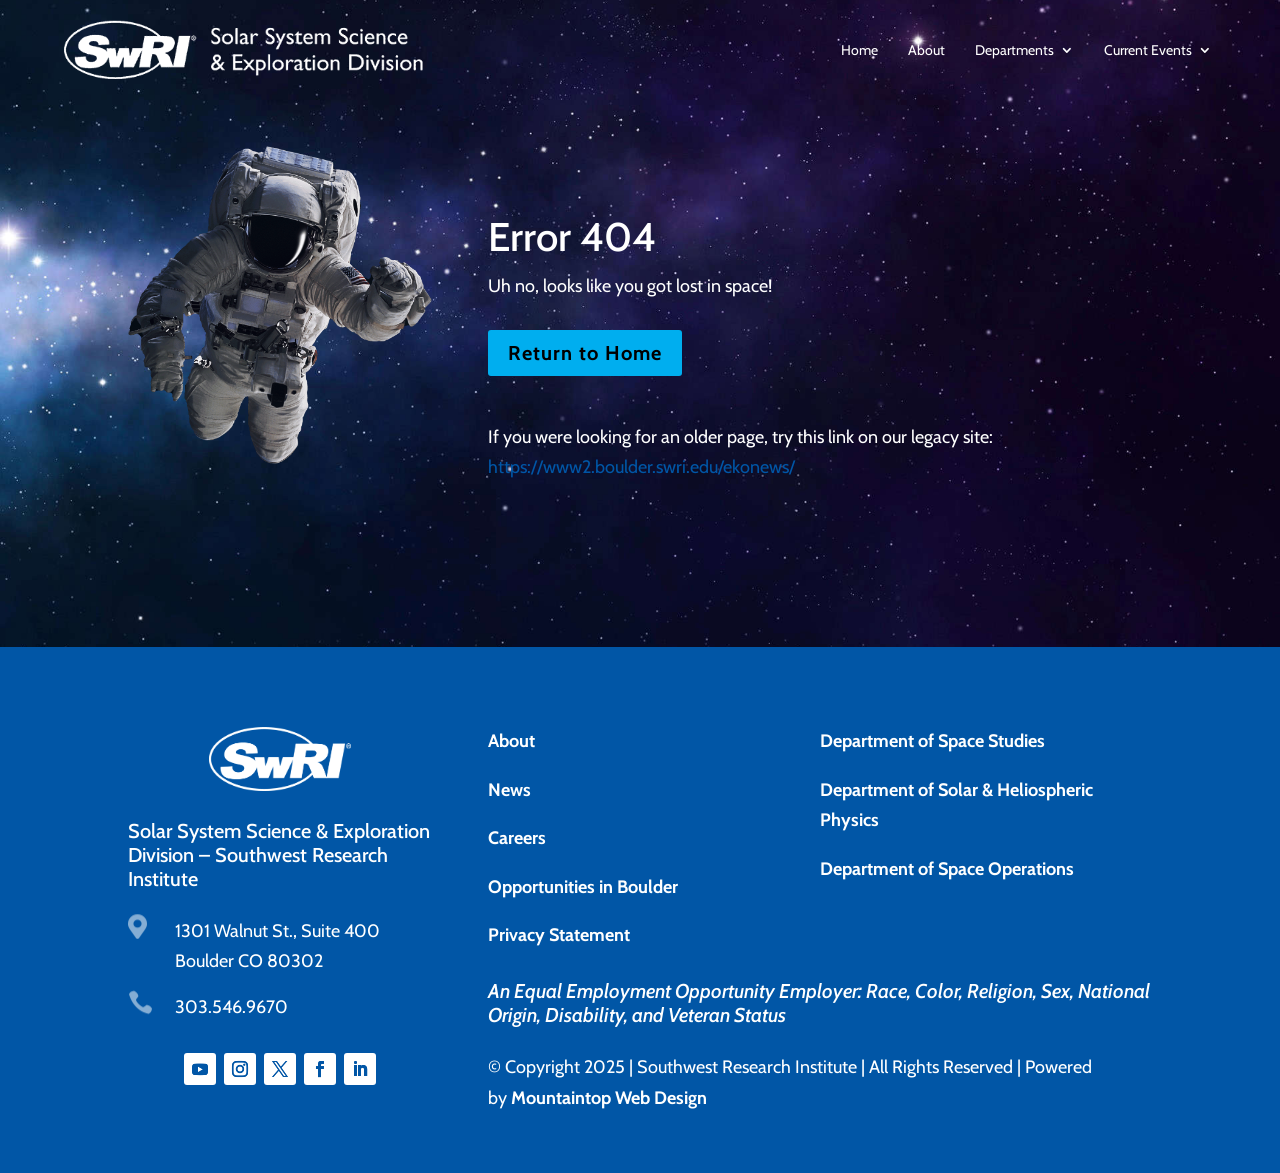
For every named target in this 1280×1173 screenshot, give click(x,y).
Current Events (1148, 50)
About (926, 50)
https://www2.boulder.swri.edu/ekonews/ (641, 467)
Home (859, 50)
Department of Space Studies (932, 741)
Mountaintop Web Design (609, 1098)
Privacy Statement (559, 935)
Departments (1014, 50)
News (509, 790)
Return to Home (585, 353)
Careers (517, 838)
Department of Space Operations (947, 869)
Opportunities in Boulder (583, 887)
